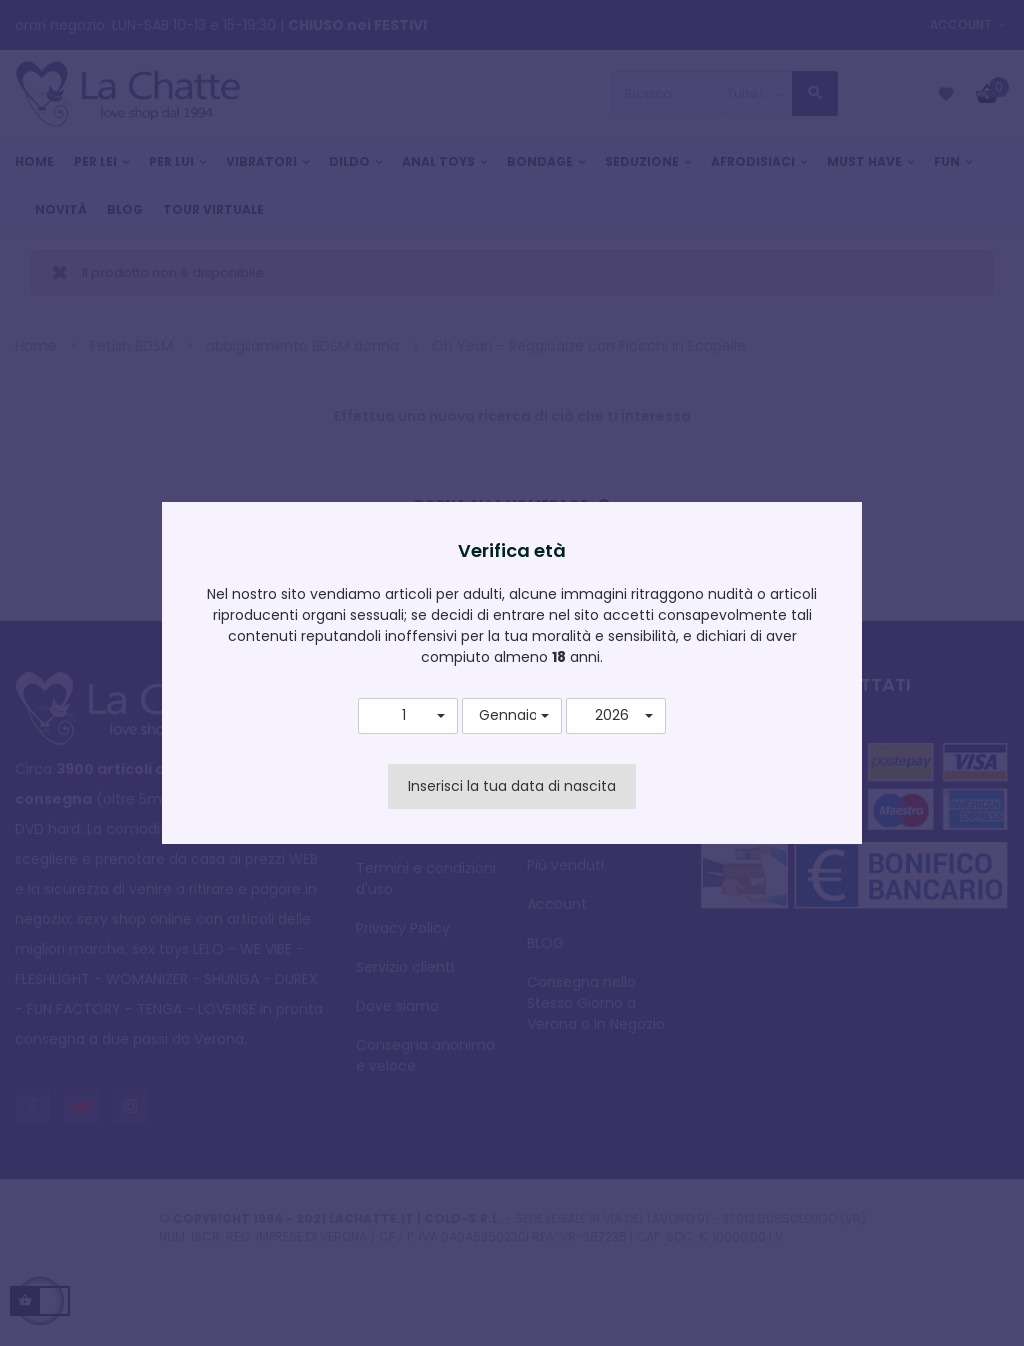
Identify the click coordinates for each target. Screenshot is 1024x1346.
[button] (408, 716)
